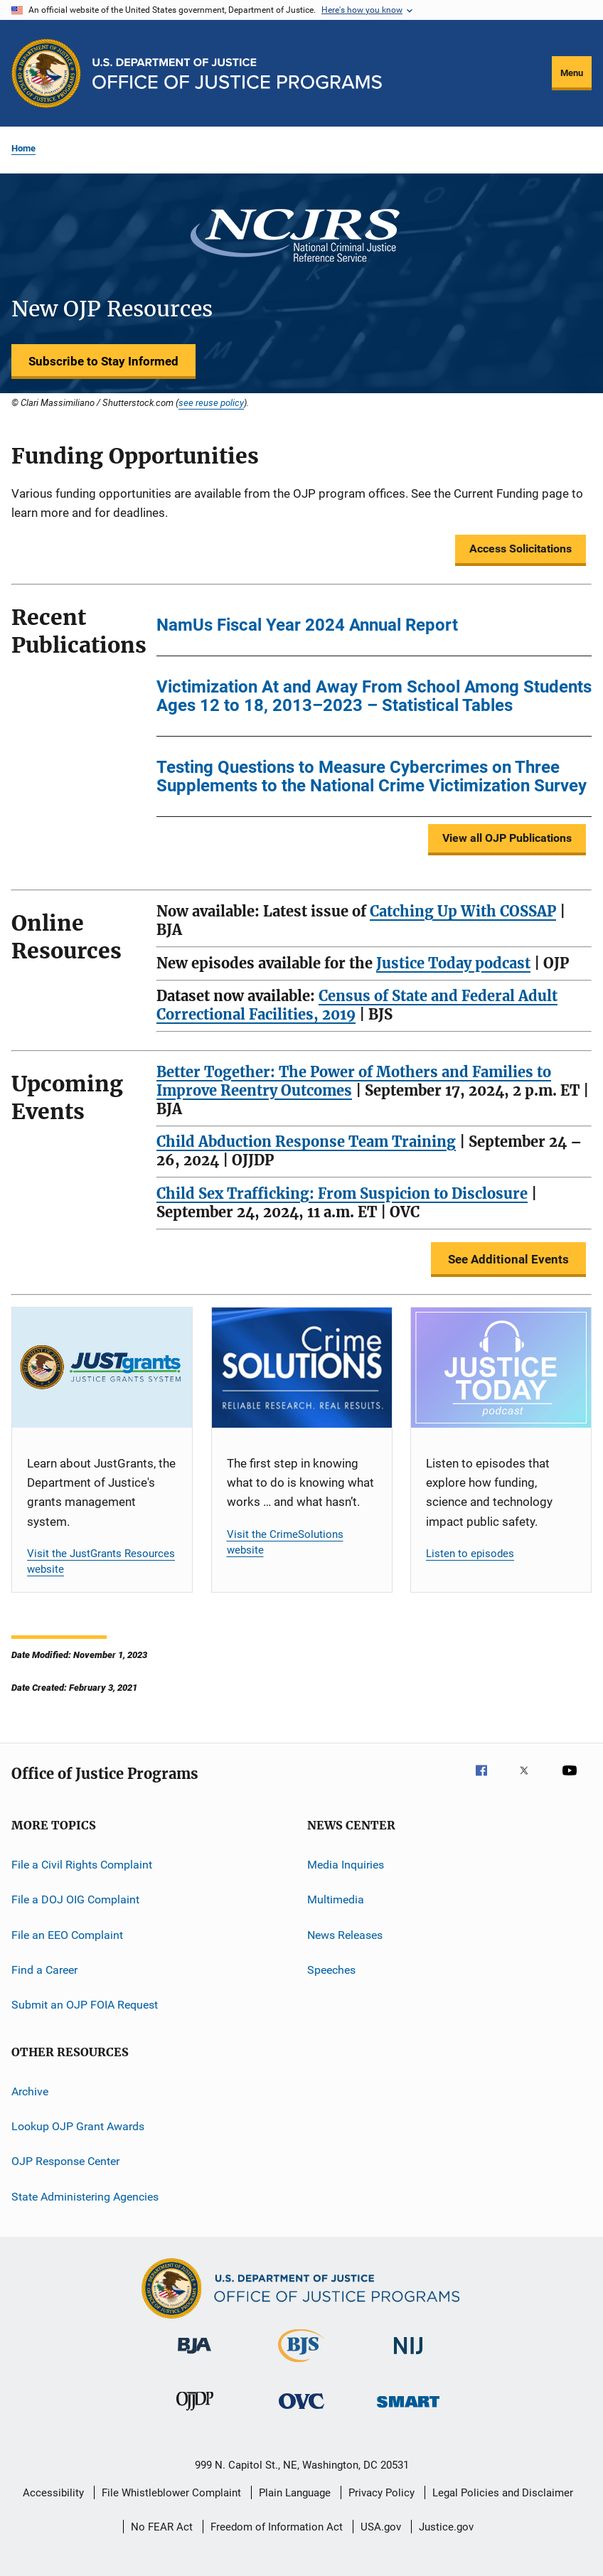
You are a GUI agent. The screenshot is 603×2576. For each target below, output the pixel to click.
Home (23, 148)
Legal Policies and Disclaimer (502, 2492)
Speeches (331, 1970)
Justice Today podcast (453, 963)
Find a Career (44, 1970)
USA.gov (381, 2527)
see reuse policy (211, 402)
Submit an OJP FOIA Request (84, 2004)
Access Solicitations (520, 548)
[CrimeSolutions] (302, 1368)
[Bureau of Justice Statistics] (301, 2365)
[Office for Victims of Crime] (301, 2411)
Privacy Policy (381, 2492)
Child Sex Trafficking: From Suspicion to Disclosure (342, 1193)
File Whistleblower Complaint (171, 2492)
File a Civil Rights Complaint (81, 1864)
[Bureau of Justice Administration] (194, 2356)
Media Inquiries (345, 1864)
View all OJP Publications (507, 838)
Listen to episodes (470, 1553)
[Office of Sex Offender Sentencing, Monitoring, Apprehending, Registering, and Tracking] (408, 2410)
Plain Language (295, 2492)
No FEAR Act (162, 2527)
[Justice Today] (501, 1368)
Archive (29, 2090)
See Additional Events (508, 1259)
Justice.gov (446, 2527)
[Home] (237, 73)
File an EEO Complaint (67, 1934)
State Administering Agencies (85, 2196)
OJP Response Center (65, 2161)
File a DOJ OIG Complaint (75, 1899)
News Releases (345, 1934)
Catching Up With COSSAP (463, 911)
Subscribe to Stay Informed (103, 361)
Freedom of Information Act (276, 2527)
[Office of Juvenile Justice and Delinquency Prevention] (194, 2413)
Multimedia (335, 1899)
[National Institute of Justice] (408, 2357)
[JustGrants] (102, 1368)
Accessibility (53, 2492)
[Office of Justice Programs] (46, 73)
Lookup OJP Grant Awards (77, 2126)
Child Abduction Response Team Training (306, 1141)
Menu (571, 73)
